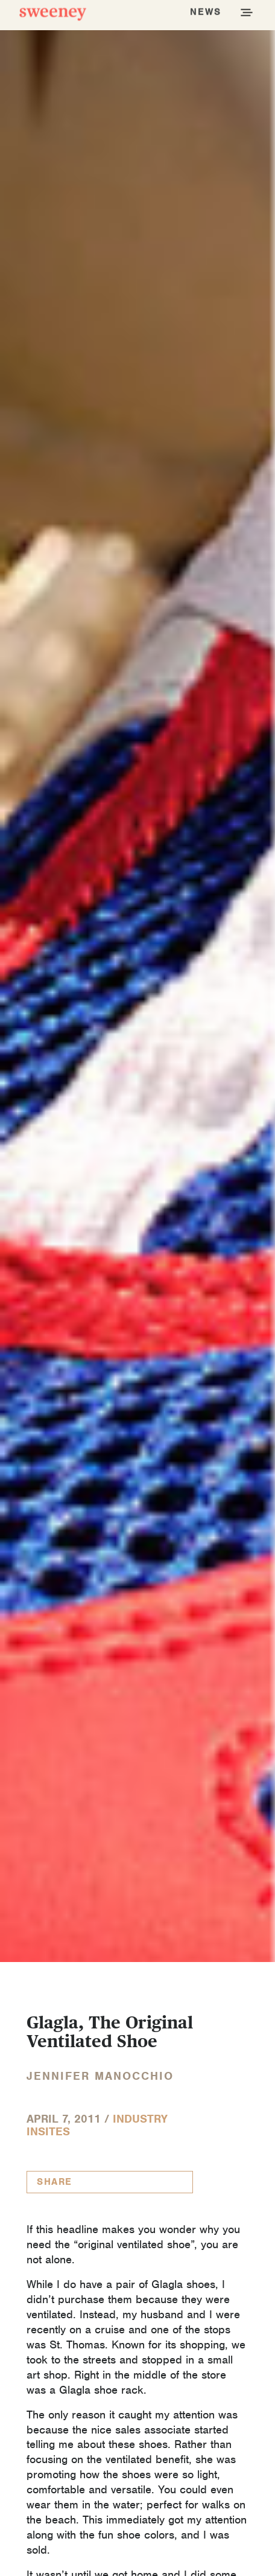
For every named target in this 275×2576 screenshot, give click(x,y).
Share (54, 2182)
